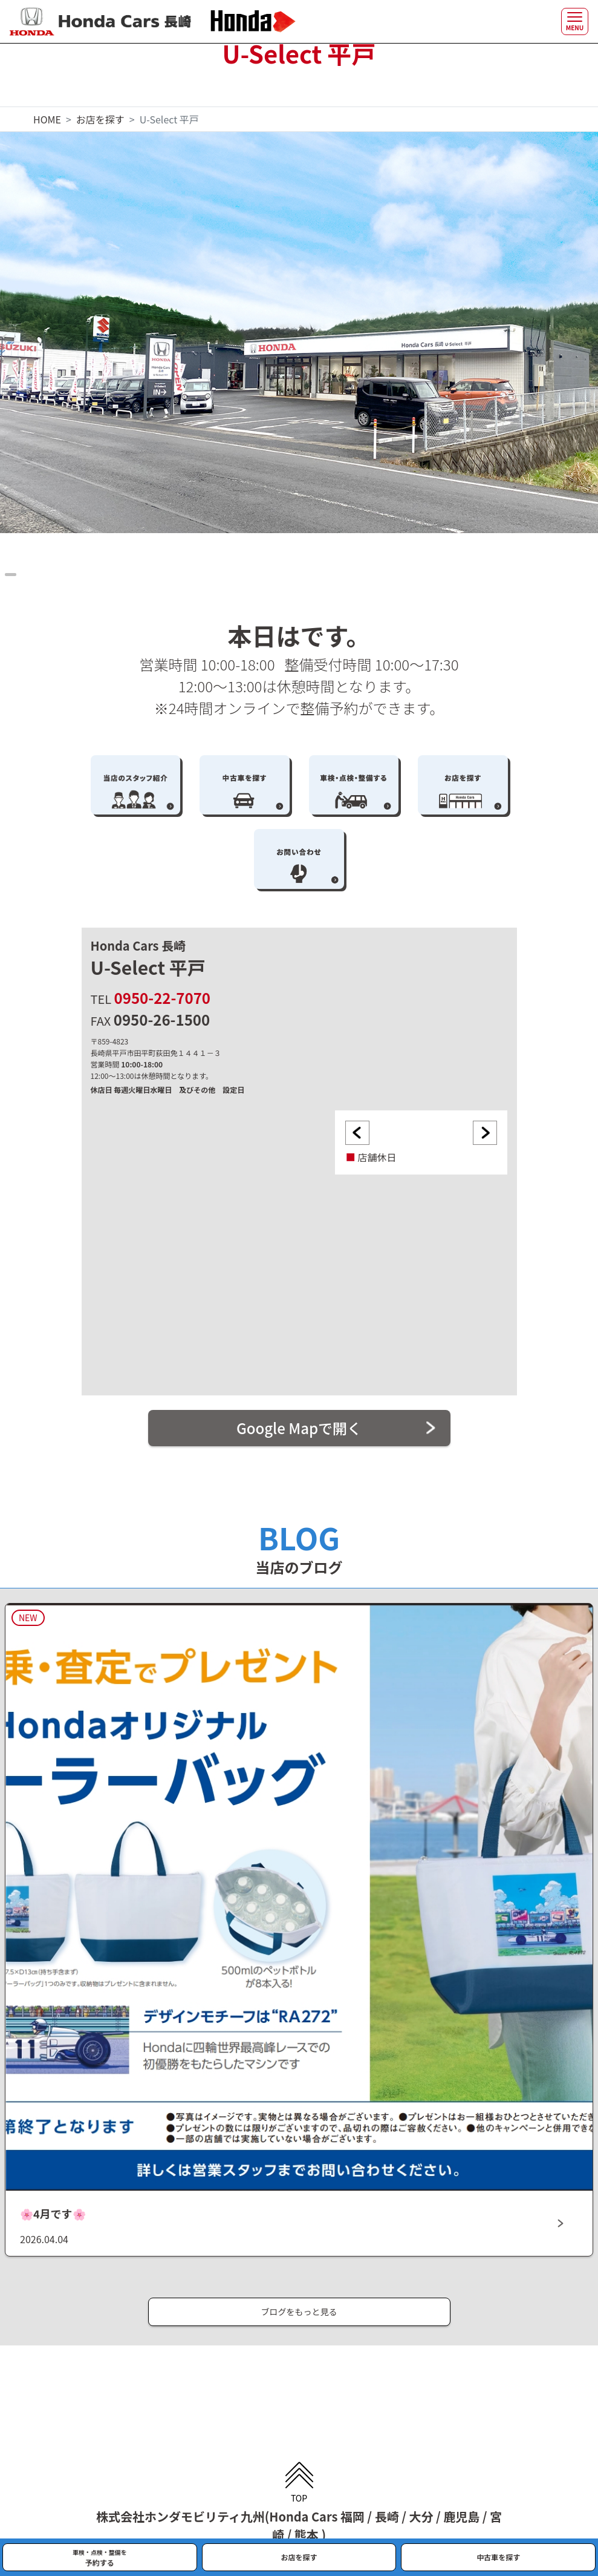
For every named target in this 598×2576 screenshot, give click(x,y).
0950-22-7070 (162, 997)
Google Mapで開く (299, 1427)
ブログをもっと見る (299, 2312)
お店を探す (100, 119)
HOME (47, 119)
